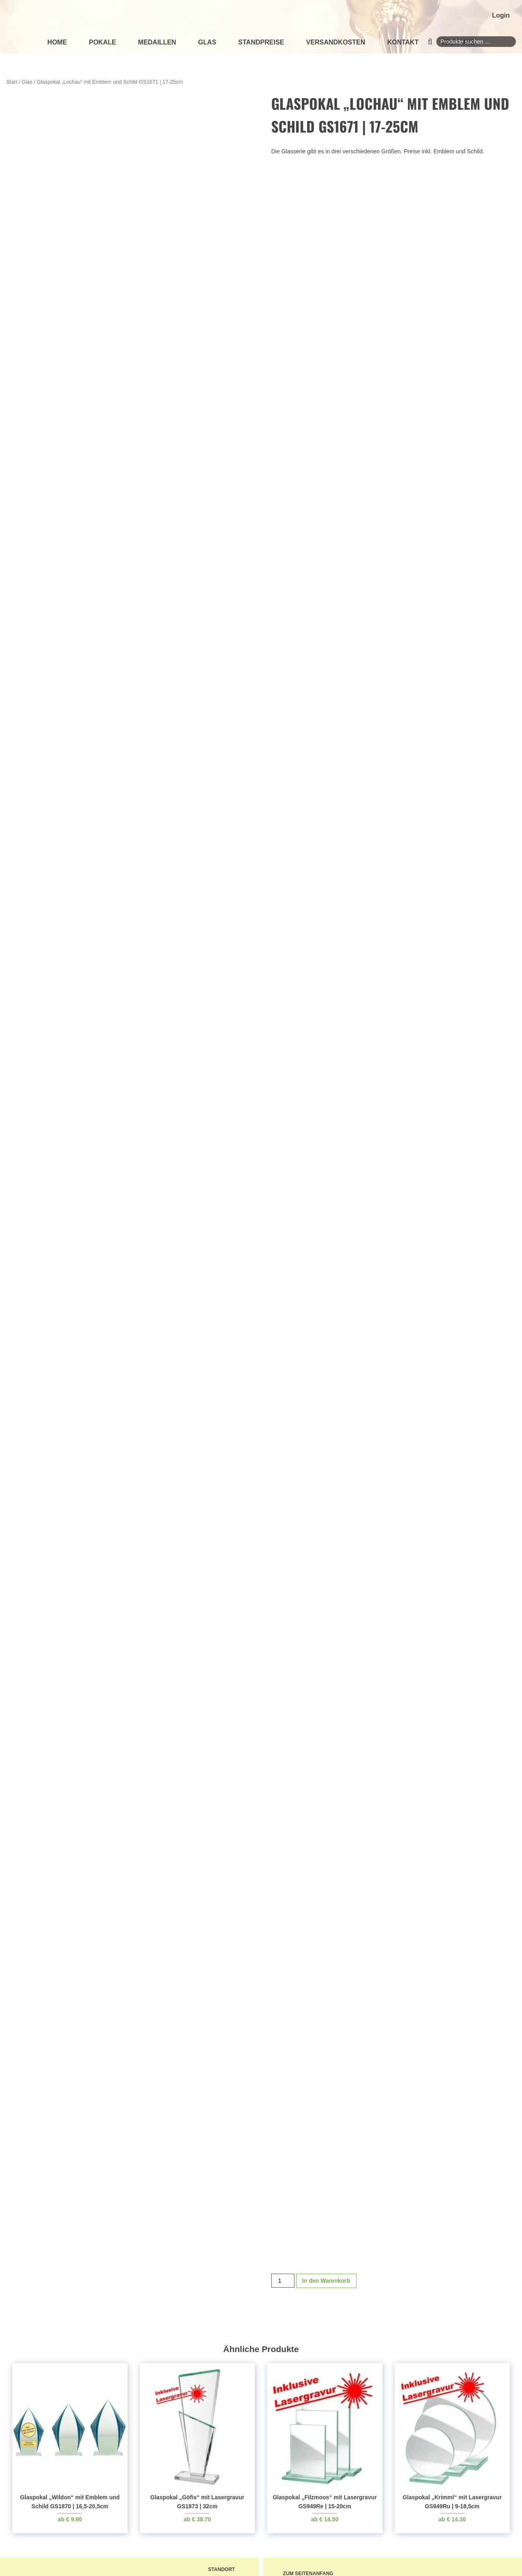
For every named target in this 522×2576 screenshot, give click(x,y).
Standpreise (261, 42)
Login (501, 15)
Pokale (102, 42)
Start (11, 82)
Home (57, 42)
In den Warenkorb (326, 2287)
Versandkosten (335, 42)
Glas (207, 42)
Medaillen (157, 42)
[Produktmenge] (282, 2287)
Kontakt (402, 42)
